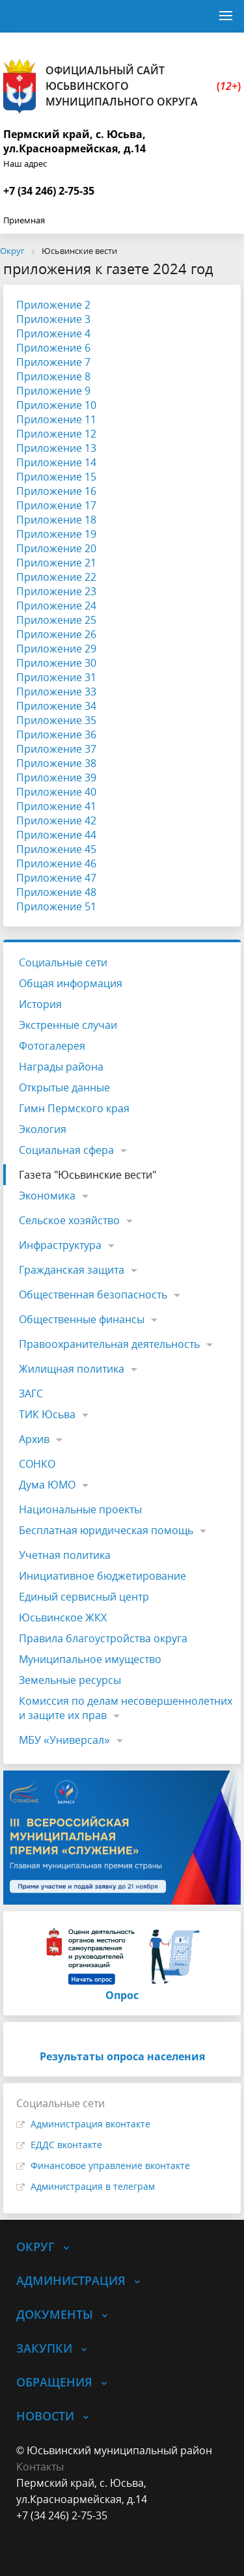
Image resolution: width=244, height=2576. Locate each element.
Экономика (47, 1195)
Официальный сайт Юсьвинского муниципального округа (122, 86)
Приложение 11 (56, 419)
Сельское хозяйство (69, 1220)
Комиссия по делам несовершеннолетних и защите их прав (125, 1708)
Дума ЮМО (47, 1484)
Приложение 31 (56, 677)
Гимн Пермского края (74, 1108)
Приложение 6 (53, 348)
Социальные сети (63, 962)
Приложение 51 (56, 906)
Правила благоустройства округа (103, 1638)
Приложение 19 (56, 534)
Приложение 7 (53, 362)
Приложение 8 (53, 376)
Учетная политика (65, 1555)
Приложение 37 (56, 749)
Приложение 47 (56, 878)
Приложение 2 (53, 305)
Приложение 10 (56, 405)
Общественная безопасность (93, 1294)
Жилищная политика (71, 1369)
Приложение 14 (56, 462)
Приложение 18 (56, 519)
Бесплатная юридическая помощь (106, 1530)
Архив (34, 1439)
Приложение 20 (56, 548)
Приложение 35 (56, 720)
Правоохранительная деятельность (109, 1344)
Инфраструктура (60, 1245)
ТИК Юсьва (47, 1414)
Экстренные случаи (68, 1025)
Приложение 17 (56, 505)
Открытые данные (64, 1087)
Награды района (61, 1066)
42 (90, 820)
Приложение (50, 820)
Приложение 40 (56, 792)
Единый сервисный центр (84, 1596)
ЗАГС (31, 1393)
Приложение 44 (56, 835)
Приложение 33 (56, 691)
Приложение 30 (56, 663)
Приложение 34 (56, 706)
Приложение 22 (56, 577)
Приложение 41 (56, 806)
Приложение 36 (56, 734)
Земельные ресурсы (70, 1680)
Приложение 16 (56, 491)
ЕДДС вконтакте (66, 2144)
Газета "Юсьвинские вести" (87, 1175)
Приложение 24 (56, 605)
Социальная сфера (66, 1150)
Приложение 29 (56, 648)
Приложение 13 (56, 448)
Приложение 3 (53, 319)
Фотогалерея (52, 1046)
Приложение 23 (56, 591)
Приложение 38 (56, 763)
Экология (42, 1129)
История (40, 1004)
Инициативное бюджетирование (102, 1576)
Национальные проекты (80, 1509)
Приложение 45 (56, 849)
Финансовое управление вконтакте (110, 2165)
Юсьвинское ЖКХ (63, 1617)
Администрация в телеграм (93, 2186)
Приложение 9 (53, 391)
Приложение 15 (56, 476)
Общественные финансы (81, 1319)
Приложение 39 (56, 777)
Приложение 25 (56, 620)
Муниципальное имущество (90, 1659)
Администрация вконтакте (90, 2124)
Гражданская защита (71, 1270)
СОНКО (37, 1464)
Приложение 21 (56, 562)
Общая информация (70, 983)
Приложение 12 (56, 434)
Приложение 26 (56, 634)
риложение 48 (60, 892)
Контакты (40, 2466)
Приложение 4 (53, 333)
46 (90, 863)
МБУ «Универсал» (64, 1740)
